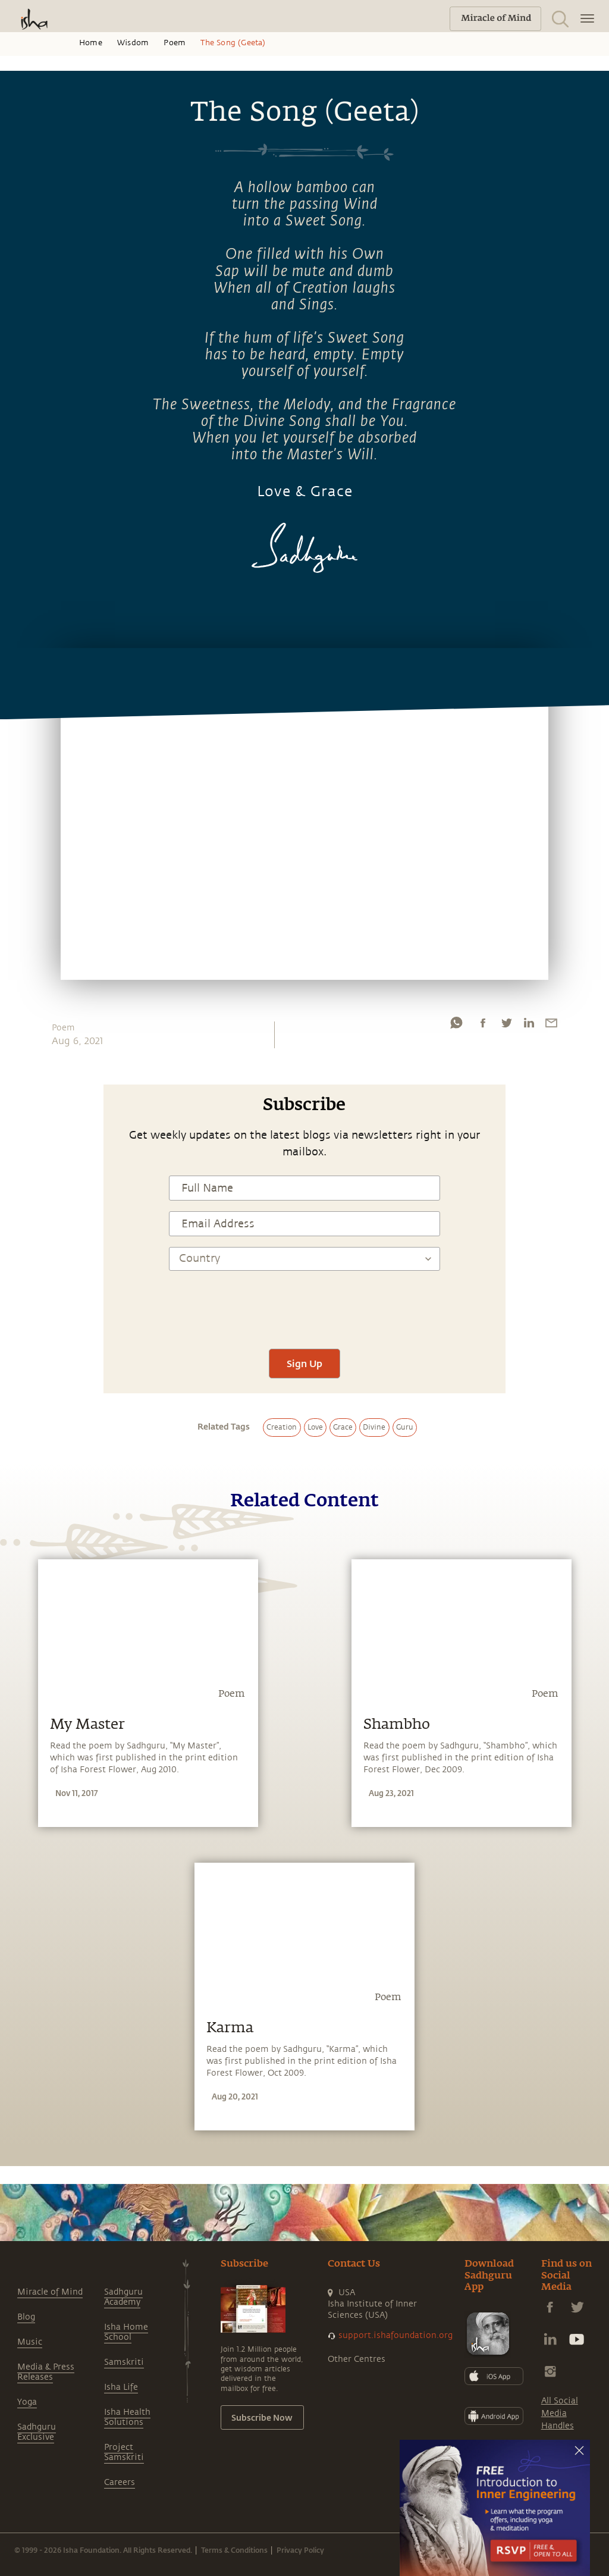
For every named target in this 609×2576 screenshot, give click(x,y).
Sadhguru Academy (123, 2297)
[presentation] (304, 1303)
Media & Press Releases (45, 2371)
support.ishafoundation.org (395, 2335)
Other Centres (356, 2359)
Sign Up (304, 1363)
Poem (175, 43)
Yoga (27, 2402)
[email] (551, 1025)
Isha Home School (126, 2332)
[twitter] (506, 1025)
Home (90, 43)
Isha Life (121, 2387)
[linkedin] (528, 1025)
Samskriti (124, 2362)
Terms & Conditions (234, 2550)
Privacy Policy (300, 2550)
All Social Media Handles (559, 2413)
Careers (119, 2482)
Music (29, 2341)
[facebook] (483, 1026)
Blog (26, 2316)
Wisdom (133, 43)
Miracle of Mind (50, 2291)
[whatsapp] (456, 1025)
